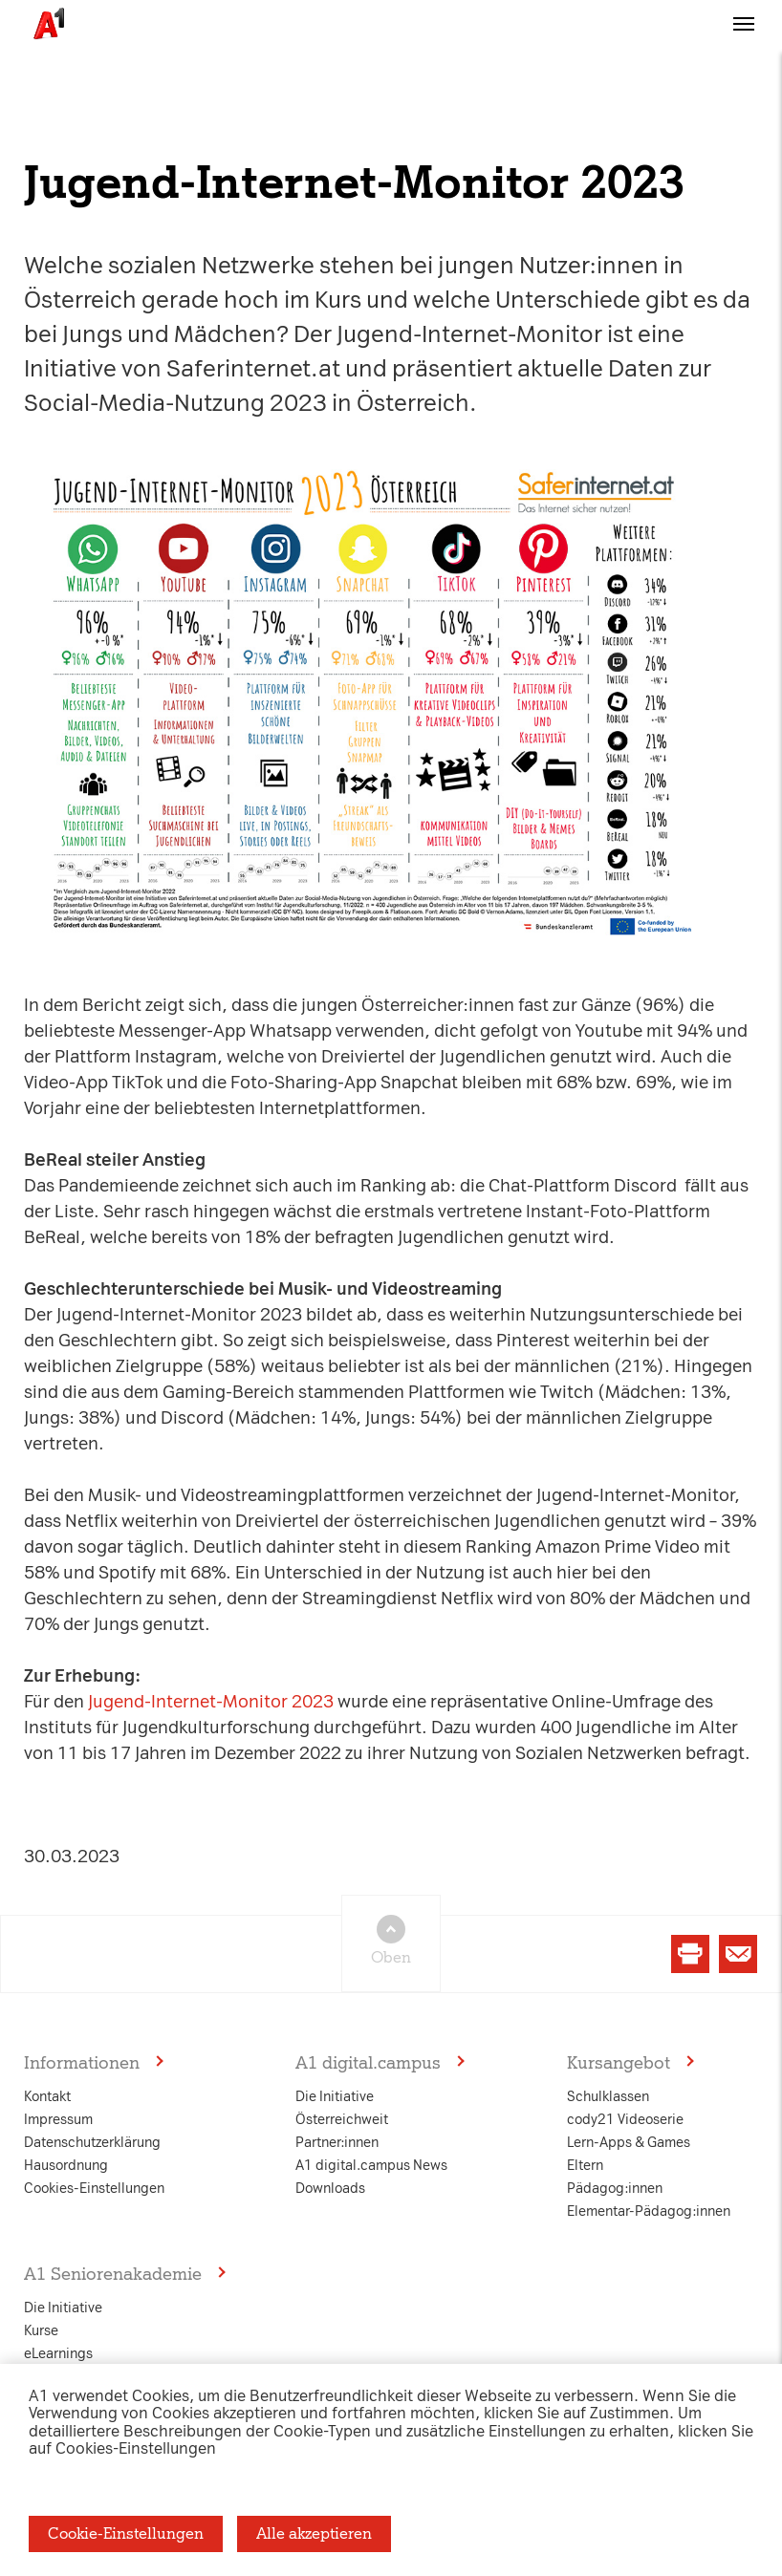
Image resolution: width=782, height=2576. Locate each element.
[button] (743, 41)
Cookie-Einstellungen (126, 2533)
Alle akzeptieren (314, 2533)
